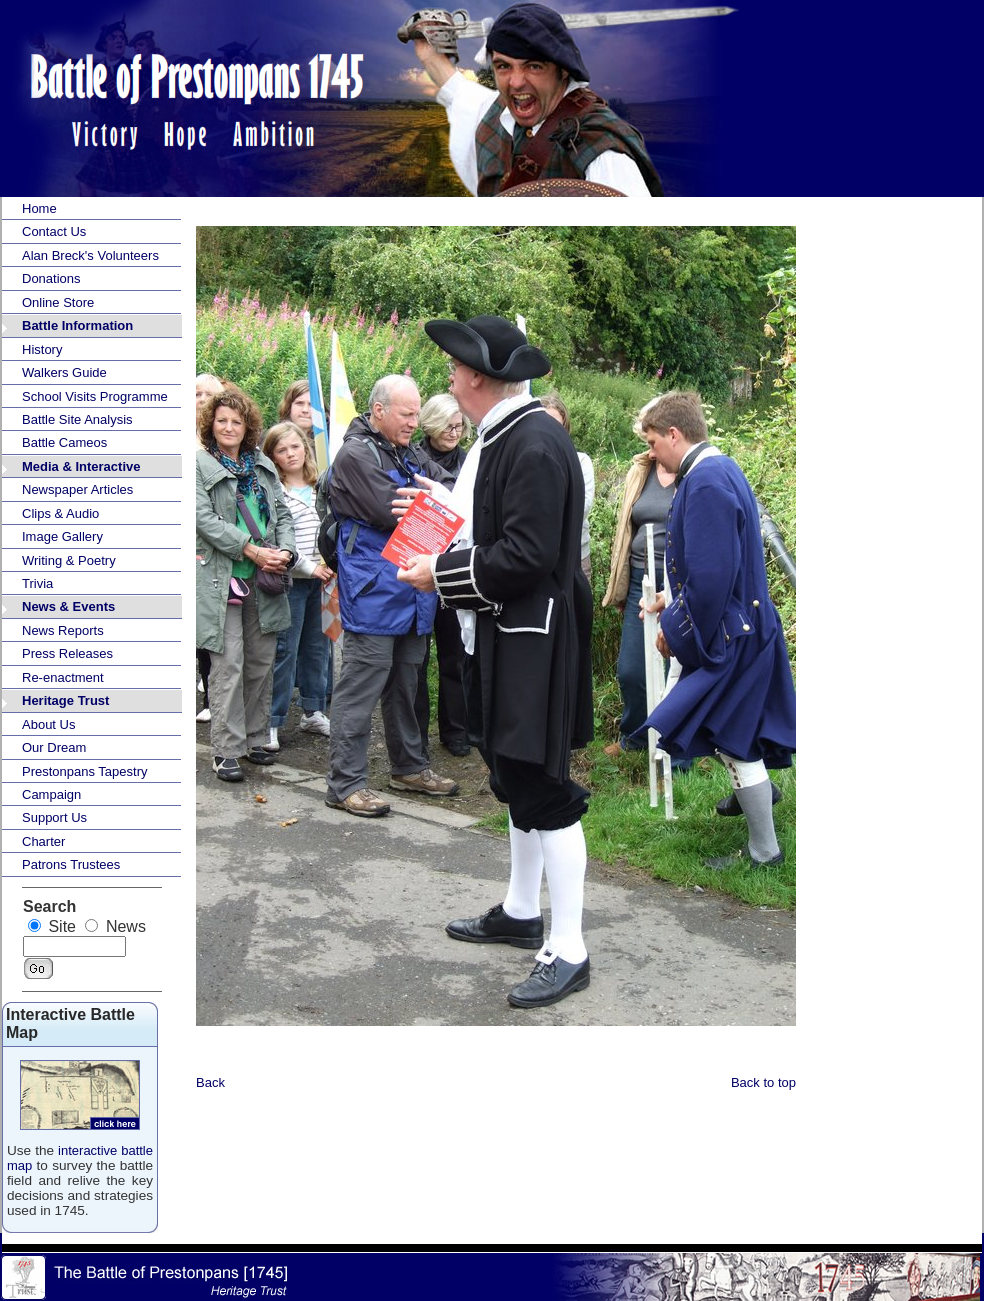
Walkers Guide (64, 372)
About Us (48, 724)
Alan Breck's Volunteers (90, 255)
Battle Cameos (64, 442)
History (42, 349)
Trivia (37, 583)
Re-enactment (63, 677)
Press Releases (67, 653)
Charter (43, 841)
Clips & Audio (60, 513)
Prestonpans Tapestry (85, 771)
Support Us (54, 817)
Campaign (51, 794)
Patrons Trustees (71, 864)
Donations (51, 278)
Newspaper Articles (77, 489)
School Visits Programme (95, 396)
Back (210, 1082)
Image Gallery (62, 536)
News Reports (63, 630)
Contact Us (54, 231)
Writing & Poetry (69, 560)
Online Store (58, 302)
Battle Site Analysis (77, 419)
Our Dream (54, 747)
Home (39, 208)
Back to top (763, 1082)
